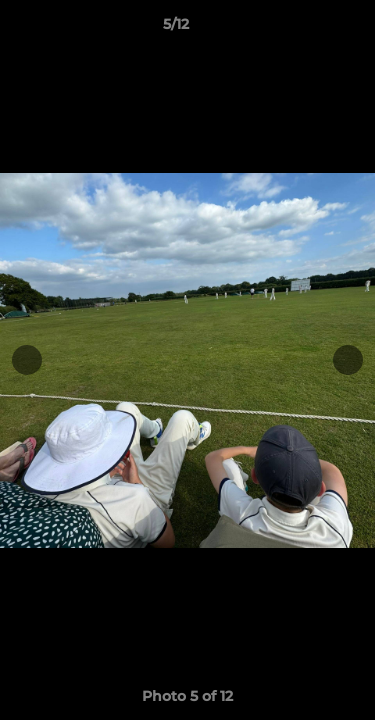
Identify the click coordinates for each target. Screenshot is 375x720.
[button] (303, 29)
